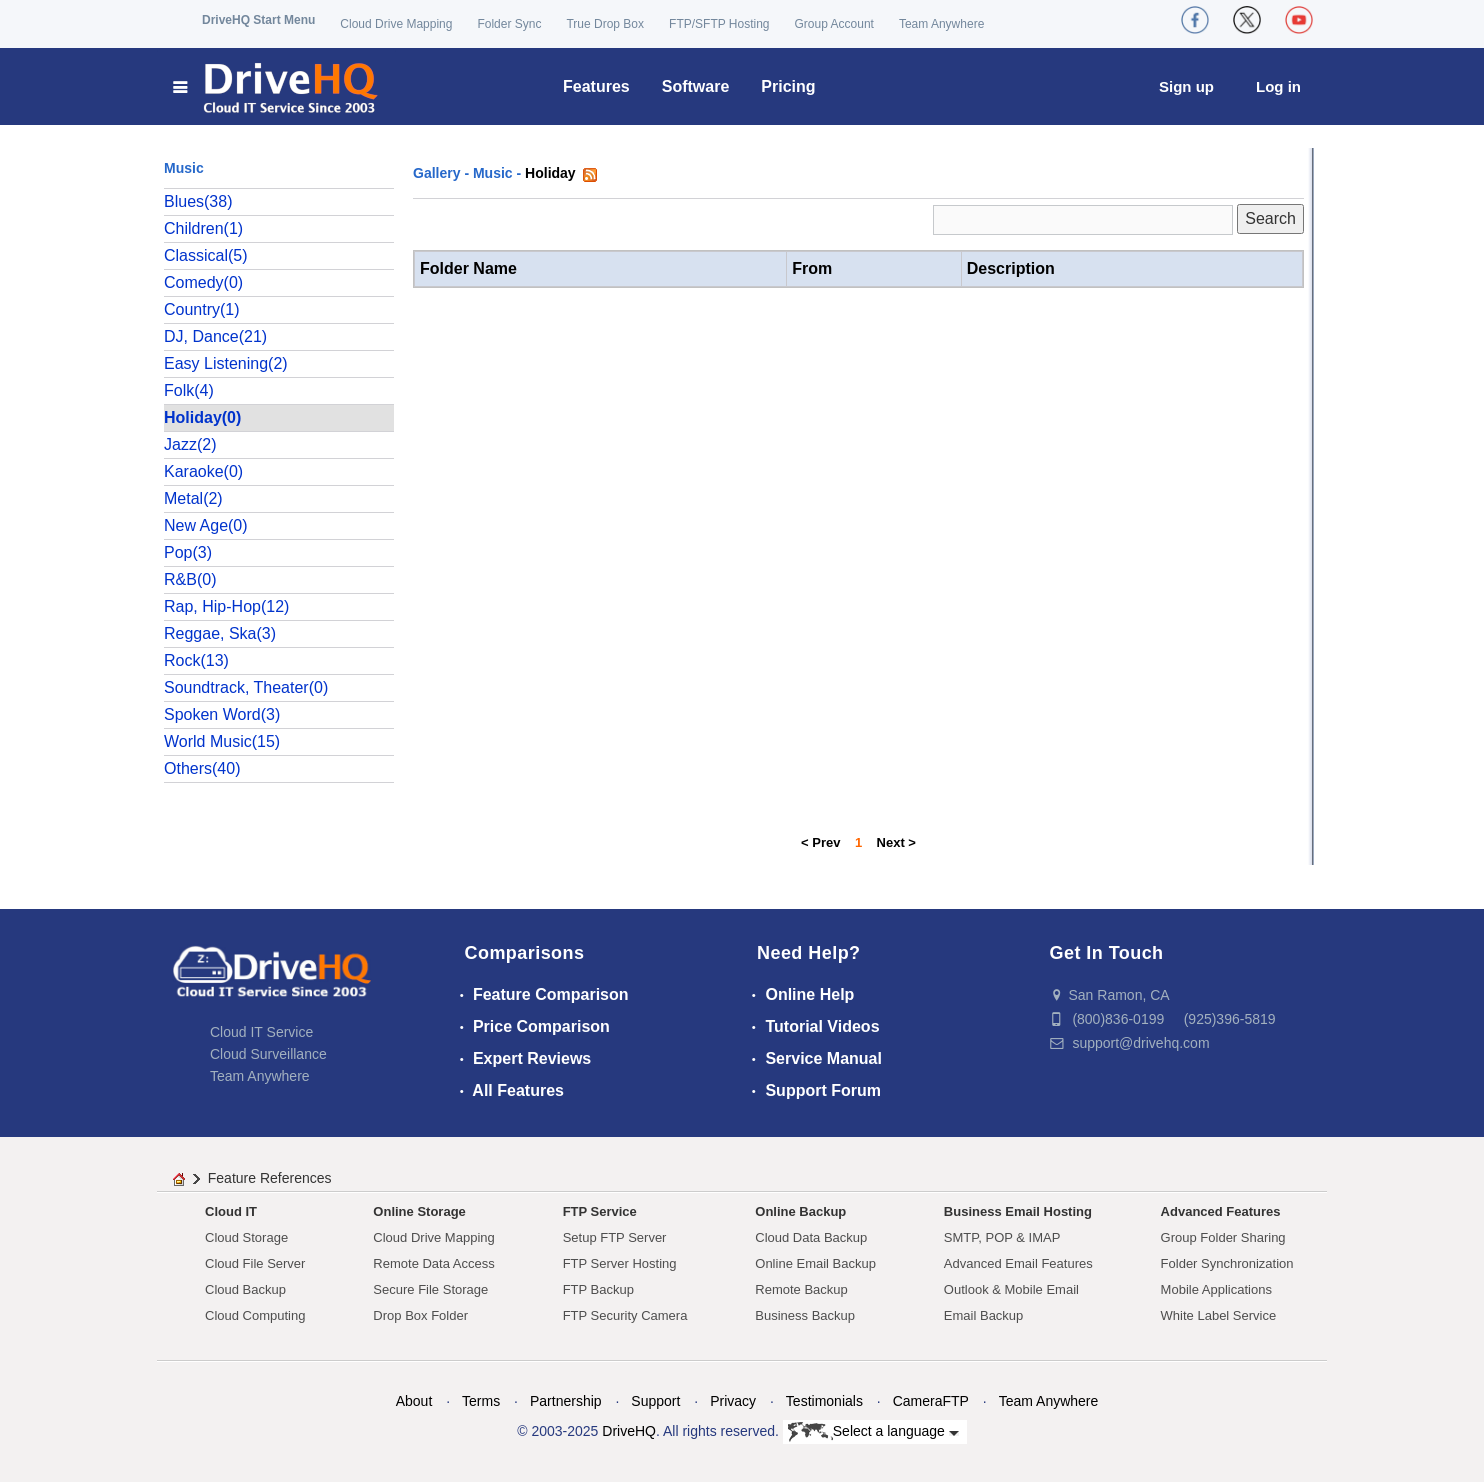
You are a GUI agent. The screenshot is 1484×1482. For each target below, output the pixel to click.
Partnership (566, 1401)
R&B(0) (190, 579)
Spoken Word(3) (222, 714)
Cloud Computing (255, 1315)
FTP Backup (598, 1289)
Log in (1278, 86)
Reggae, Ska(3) (220, 633)
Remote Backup (801, 1289)
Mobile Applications (1216, 1289)
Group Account (834, 24)
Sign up (1186, 86)
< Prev (820, 842)
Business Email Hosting (1018, 1211)
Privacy (733, 1401)
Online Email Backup (815, 1263)
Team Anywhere (941, 24)
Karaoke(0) (203, 471)
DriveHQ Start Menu (258, 20)
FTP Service (600, 1211)
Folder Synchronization (1227, 1263)
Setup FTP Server (615, 1237)
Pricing (788, 86)
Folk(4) (189, 390)
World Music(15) (222, 741)
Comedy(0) (203, 282)
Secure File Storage (430, 1289)
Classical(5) (206, 255)
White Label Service (1219, 1315)
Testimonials (824, 1401)
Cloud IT (231, 1211)
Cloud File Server (255, 1263)
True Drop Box (605, 24)
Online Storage (419, 1211)
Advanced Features (1221, 1211)
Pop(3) (188, 552)
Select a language (873, 1432)
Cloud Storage (246, 1237)
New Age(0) (206, 525)
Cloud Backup (245, 1289)
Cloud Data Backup (811, 1237)
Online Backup (800, 1211)
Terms (481, 1401)
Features (596, 86)
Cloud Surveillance (268, 1054)
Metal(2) (193, 498)
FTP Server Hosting (620, 1263)
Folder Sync (509, 24)
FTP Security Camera (625, 1315)
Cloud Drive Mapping (396, 24)
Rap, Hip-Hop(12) (226, 606)
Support (655, 1401)
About (414, 1401)
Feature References (270, 1178)
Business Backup (805, 1315)
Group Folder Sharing (1223, 1237)
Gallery (436, 173)
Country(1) (202, 309)
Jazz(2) (190, 444)
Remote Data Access (433, 1263)
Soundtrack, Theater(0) (246, 687)
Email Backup (983, 1315)
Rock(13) (196, 660)
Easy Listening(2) (226, 363)
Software (696, 86)
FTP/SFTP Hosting (719, 24)
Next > (896, 842)
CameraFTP (931, 1401)
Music (493, 173)
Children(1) (203, 228)
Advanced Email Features (1018, 1263)
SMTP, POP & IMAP (1002, 1237)
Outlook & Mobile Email (1011, 1289)
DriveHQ (629, 1431)
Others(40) (202, 768)
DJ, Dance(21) (215, 336)
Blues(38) (198, 201)
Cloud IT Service (261, 1032)
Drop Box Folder (420, 1315)
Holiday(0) (202, 417)
